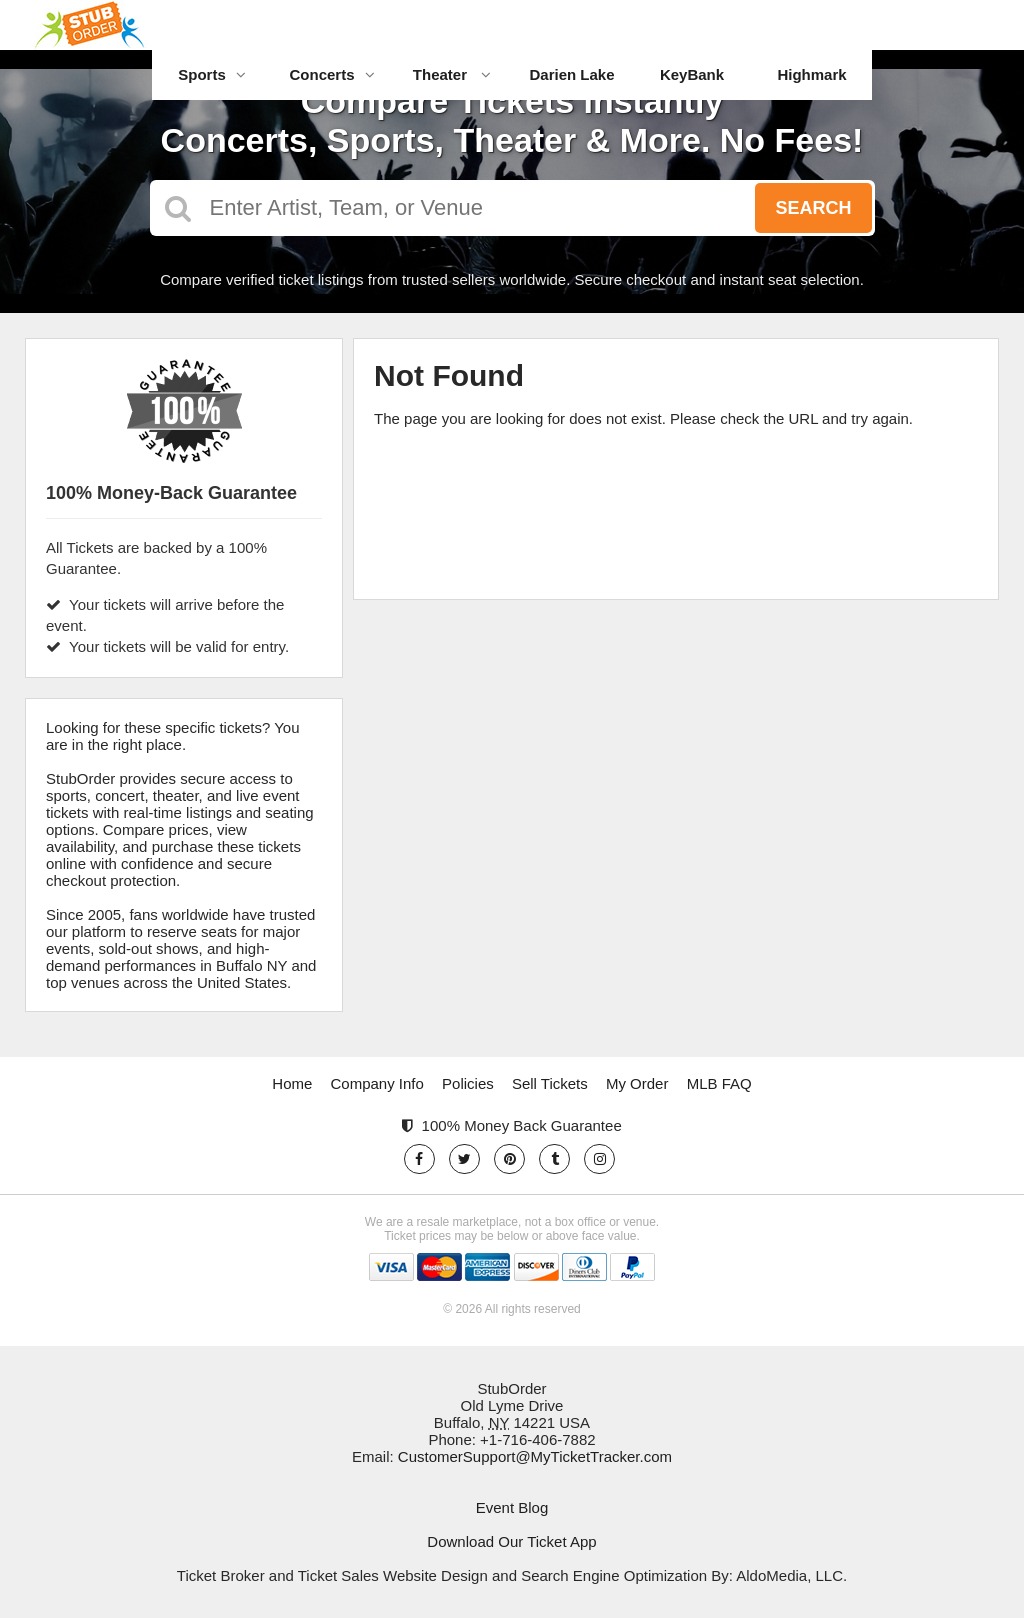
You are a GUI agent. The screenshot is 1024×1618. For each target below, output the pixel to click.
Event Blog (512, 1507)
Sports (212, 74)
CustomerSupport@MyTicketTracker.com (535, 1456)
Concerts (331, 74)
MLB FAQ (719, 1083)
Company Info (377, 1083)
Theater (452, 74)
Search (813, 208)
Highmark (811, 74)
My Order (637, 1083)
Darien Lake (571, 74)
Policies (468, 1083)
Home (292, 1083)
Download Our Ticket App (511, 1541)
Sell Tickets (550, 1083)
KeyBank (692, 74)
